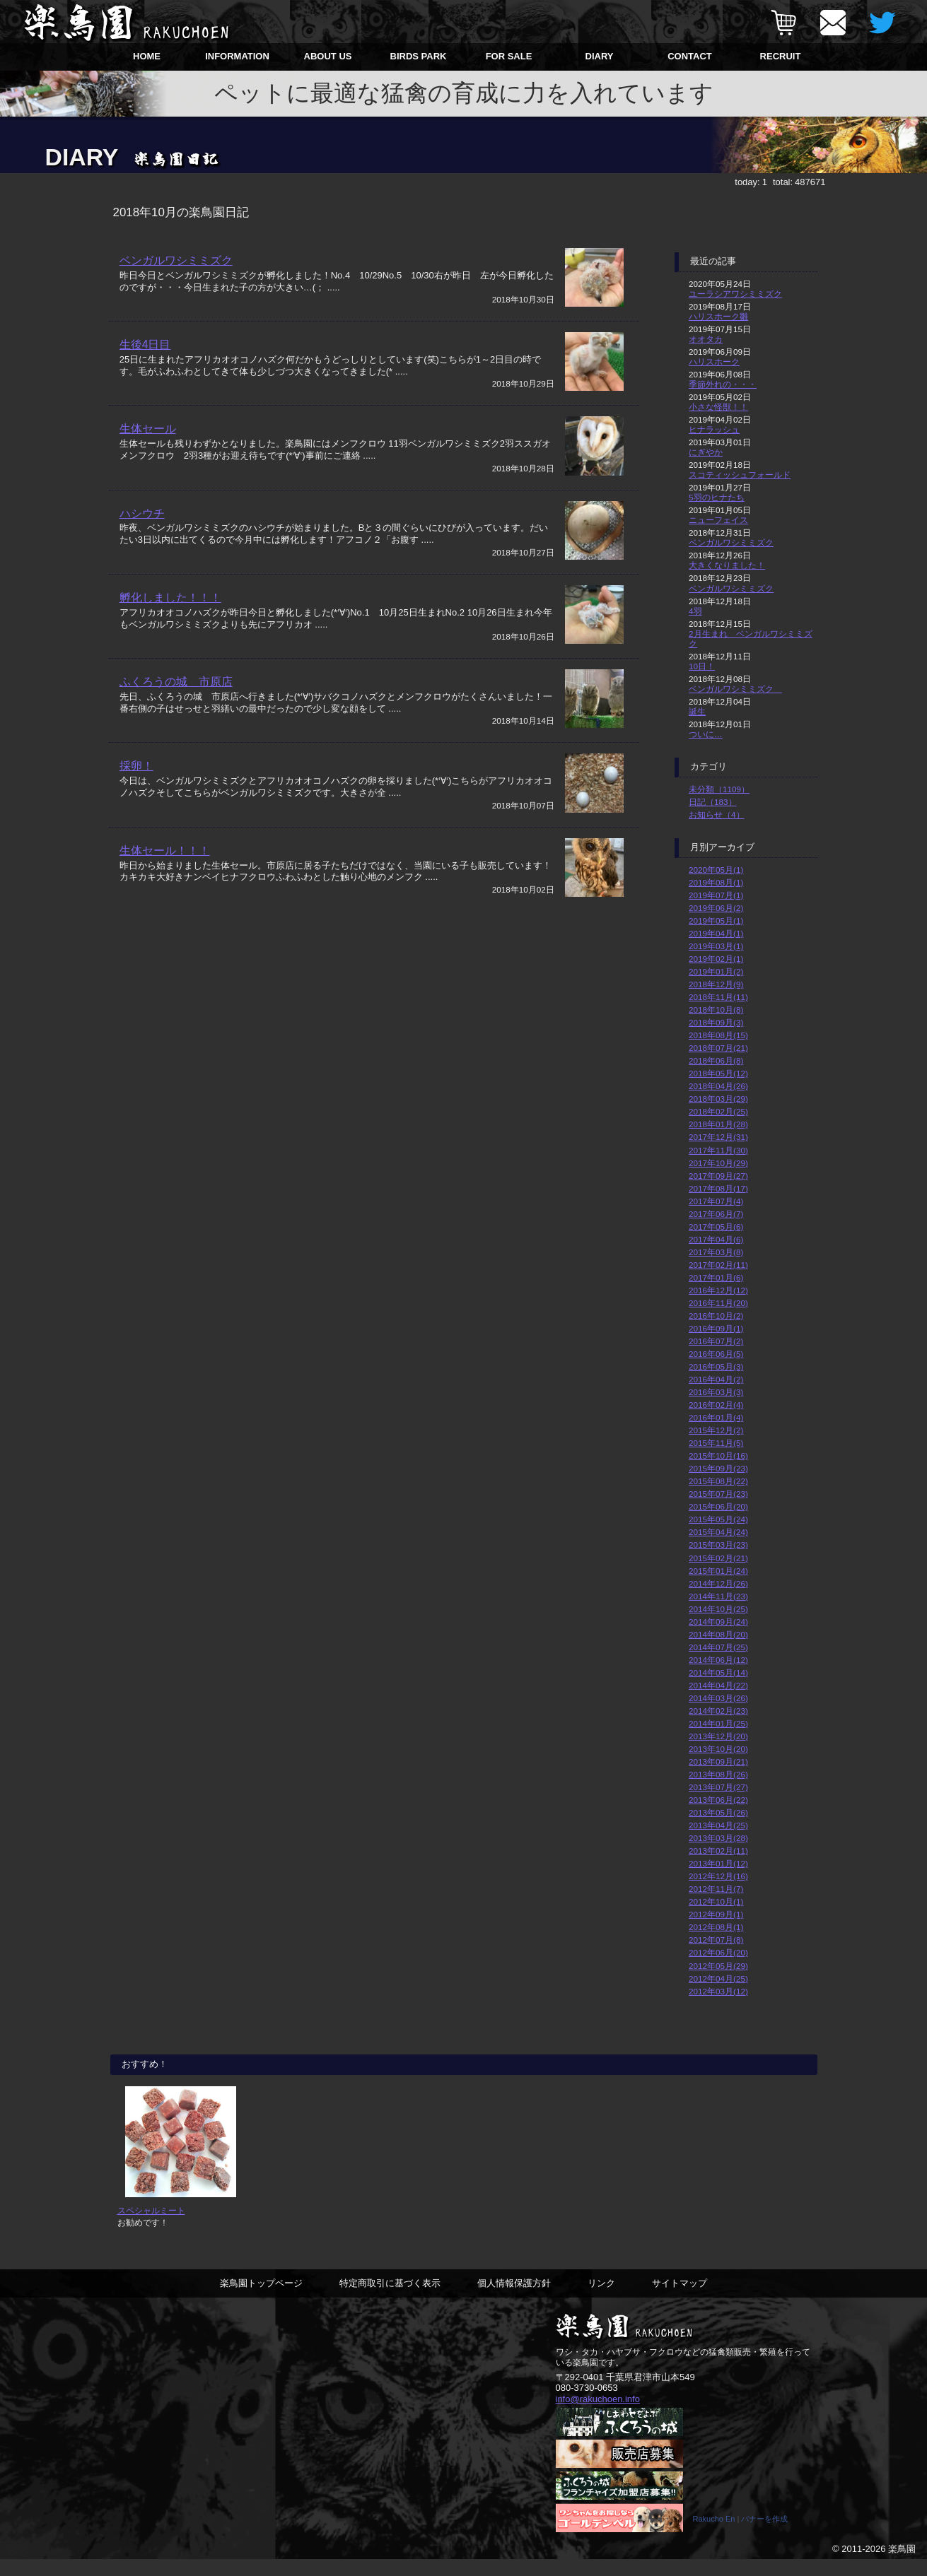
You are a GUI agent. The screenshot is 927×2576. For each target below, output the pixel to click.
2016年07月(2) (716, 1341)
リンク (601, 2298)
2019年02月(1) (716, 958)
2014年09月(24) (718, 1621)
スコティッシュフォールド (740, 474)
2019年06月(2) (716, 907)
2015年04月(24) (718, 1531)
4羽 (695, 611)
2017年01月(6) (716, 1277)
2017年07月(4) (716, 1201)
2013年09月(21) (718, 1761)
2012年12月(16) (718, 1876)
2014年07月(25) (718, 1647)
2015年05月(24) (718, 1519)
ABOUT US (328, 56)
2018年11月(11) (718, 996)
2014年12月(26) (718, 1583)
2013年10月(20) (718, 1748)
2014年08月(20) (718, 1634)
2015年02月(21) (718, 1558)
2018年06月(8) (716, 1060)
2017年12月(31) (718, 1136)
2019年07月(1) (716, 895)
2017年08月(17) (718, 1188)
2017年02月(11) (718, 1264)
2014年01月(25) (718, 1723)
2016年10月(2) (716, 1315)
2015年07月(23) (718, 1493)
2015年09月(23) (718, 1468)
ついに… (706, 734)
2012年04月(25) (718, 1978)
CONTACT (689, 56)
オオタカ (706, 338)
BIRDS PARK (418, 56)
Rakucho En (714, 2535)
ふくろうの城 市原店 (176, 705)
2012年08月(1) (716, 1926)
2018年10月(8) (716, 1009)
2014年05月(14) (718, 1672)
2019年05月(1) (716, 920)
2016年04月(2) (716, 1379)
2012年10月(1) (716, 1901)
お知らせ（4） (717, 814)
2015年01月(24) (718, 1570)
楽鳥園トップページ (261, 2298)
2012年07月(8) (716, 1939)
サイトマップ (679, 2298)
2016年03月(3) (716, 1391)
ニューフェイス (718, 519)
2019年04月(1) (716, 933)
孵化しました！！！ (170, 616)
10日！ (702, 666)
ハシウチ (142, 527)
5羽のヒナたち (717, 497)
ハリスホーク (714, 361)
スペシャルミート (151, 2225)
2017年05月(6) (716, 1226)
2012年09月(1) (716, 1914)
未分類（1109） (719, 789)
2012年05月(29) (718, 1965)
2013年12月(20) (718, 1736)
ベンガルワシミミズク (176, 260)
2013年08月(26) (718, 1774)
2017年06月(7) (716, 1213)
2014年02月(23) (718, 1710)
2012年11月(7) (716, 1888)
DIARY (599, 56)
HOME (147, 56)
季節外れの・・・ (723, 384)
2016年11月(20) (718, 1302)
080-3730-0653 (587, 2404)
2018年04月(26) (718, 1085)
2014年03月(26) (718, 1697)
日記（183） (713, 801)
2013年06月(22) (718, 1799)
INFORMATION (237, 56)
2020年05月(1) (716, 869)
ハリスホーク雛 (718, 316)
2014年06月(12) (718, 1659)
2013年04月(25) (718, 1825)
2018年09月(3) (716, 1022)
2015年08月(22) (718, 1481)
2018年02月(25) (718, 1111)
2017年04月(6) (716, 1239)
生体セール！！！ (164, 883)
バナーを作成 (764, 2535)
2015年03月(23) (718, 1544)
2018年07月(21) (718, 1047)
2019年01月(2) (716, 971)
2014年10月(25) (718, 1608)
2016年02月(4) (716, 1404)
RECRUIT (780, 56)
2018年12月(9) (716, 984)
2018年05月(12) (718, 1073)
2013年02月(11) (718, 1850)
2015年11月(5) (716, 1442)
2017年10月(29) (718, 1163)
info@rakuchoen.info (598, 2414)
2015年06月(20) (718, 1506)
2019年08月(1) (716, 882)
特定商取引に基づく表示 (390, 2298)
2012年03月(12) (718, 1991)
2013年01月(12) (718, 1863)
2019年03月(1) (716, 946)
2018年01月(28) (718, 1124)
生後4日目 (145, 349)
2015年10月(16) (718, 1455)
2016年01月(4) (716, 1417)
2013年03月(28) (718, 1837)
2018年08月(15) (718, 1035)
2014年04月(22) (718, 1685)
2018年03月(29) (718, 1098)
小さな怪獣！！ (718, 406)
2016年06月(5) (716, 1353)
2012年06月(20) (718, 1952)
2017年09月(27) (718, 1175)
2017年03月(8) (716, 1252)
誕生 (697, 711)
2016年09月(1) (716, 1328)
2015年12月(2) (716, 1430)
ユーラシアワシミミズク (735, 293)
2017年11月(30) (718, 1150)
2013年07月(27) (718, 1787)
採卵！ (136, 794)
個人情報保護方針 (514, 2298)
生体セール (147, 439)
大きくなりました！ (727, 565)
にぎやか (706, 452)
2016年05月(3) (716, 1366)
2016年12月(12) (718, 1290)
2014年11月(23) (718, 1596)
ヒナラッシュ (714, 429)
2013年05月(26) (718, 1812)
